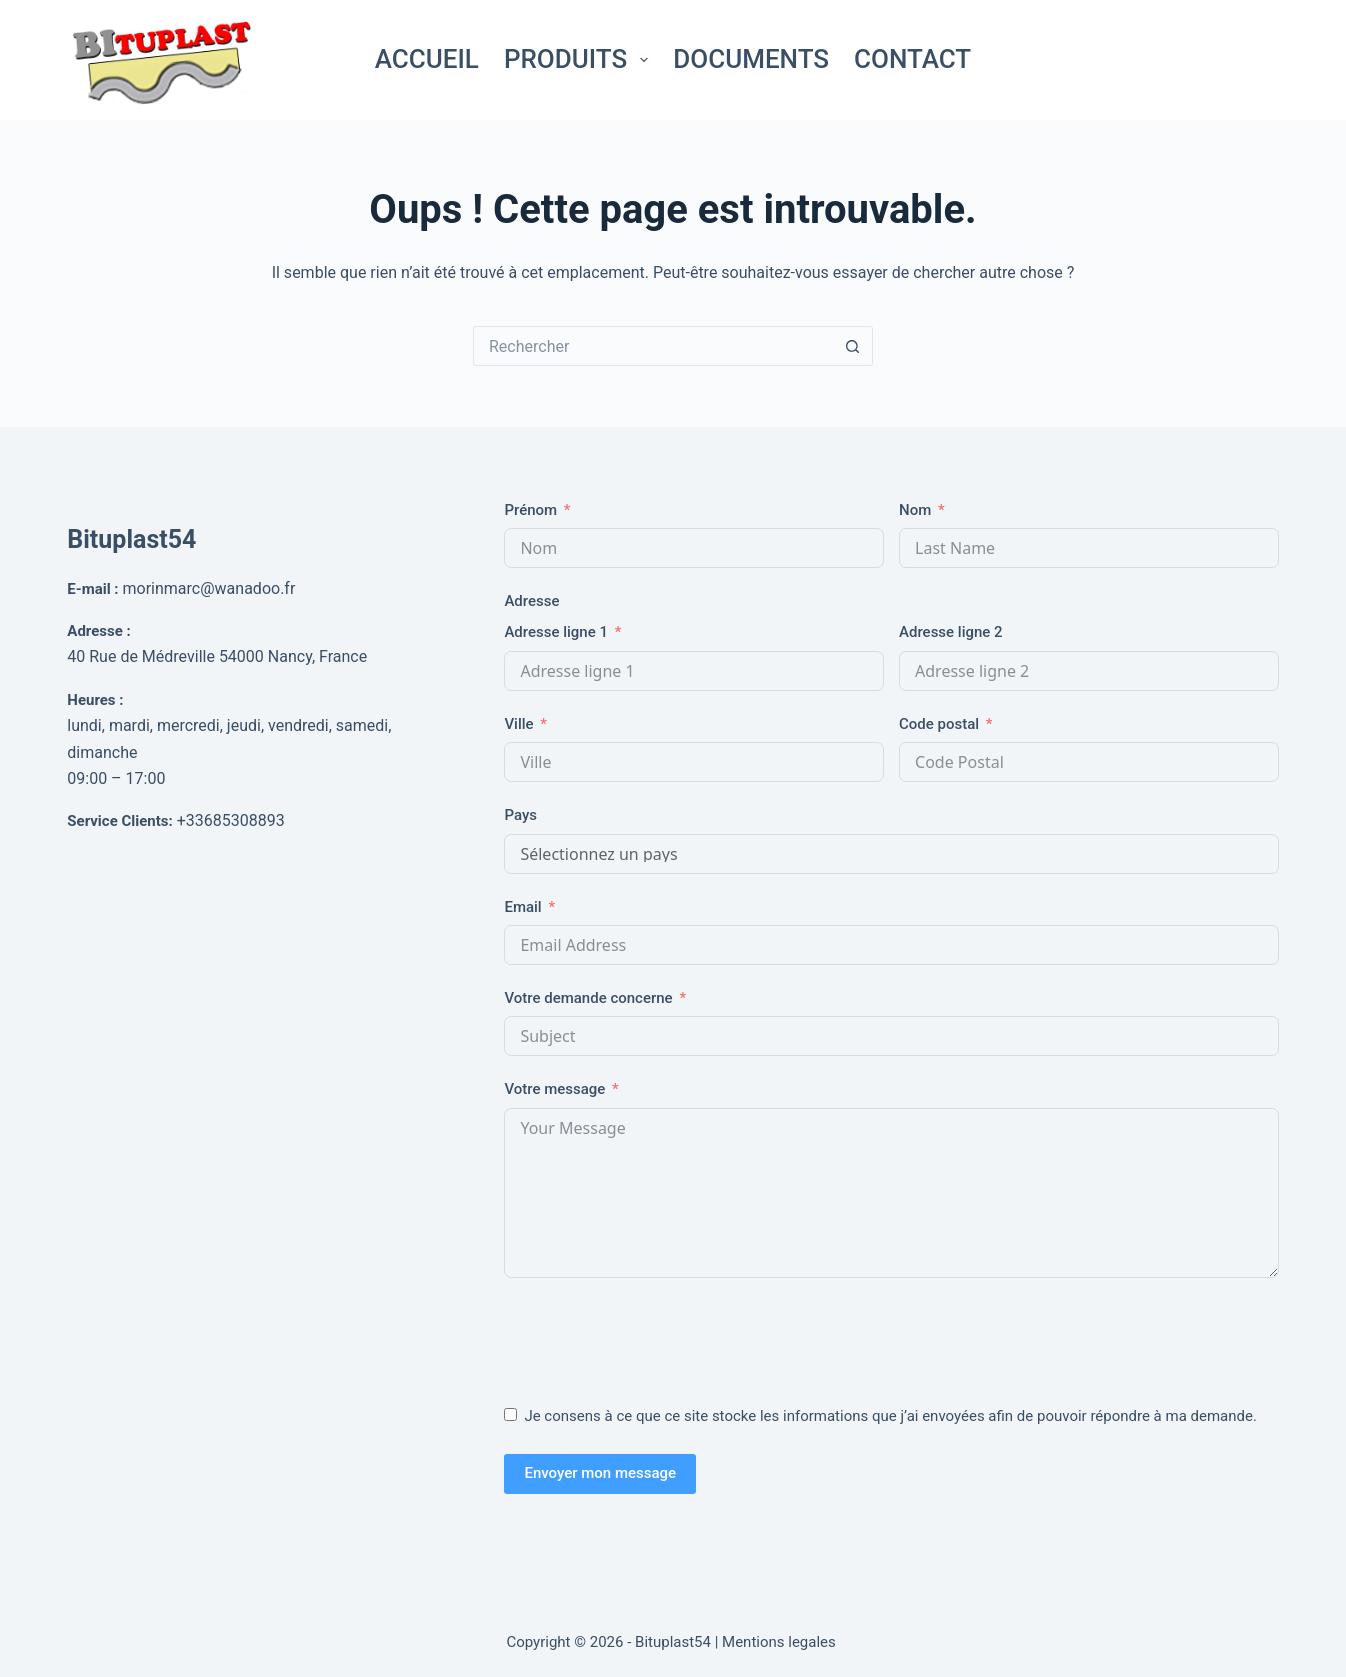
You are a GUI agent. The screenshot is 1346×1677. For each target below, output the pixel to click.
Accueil (427, 59)
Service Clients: (119, 821)
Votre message (554, 1089)
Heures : (95, 700)
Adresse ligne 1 (556, 632)
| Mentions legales (777, 1642)
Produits (580, 59)
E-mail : (92, 589)
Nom (915, 510)
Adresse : (98, 631)
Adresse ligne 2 (951, 632)
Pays (520, 815)
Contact (912, 59)
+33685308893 (231, 820)
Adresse (531, 601)
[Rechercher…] (653, 346)
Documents (751, 59)
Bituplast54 (131, 539)
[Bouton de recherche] (853, 346)
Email (522, 907)
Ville (518, 724)
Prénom (530, 510)
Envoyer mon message (600, 1473)
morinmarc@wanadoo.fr (209, 588)
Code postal (939, 724)
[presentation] (656, 1337)
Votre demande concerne (588, 998)
